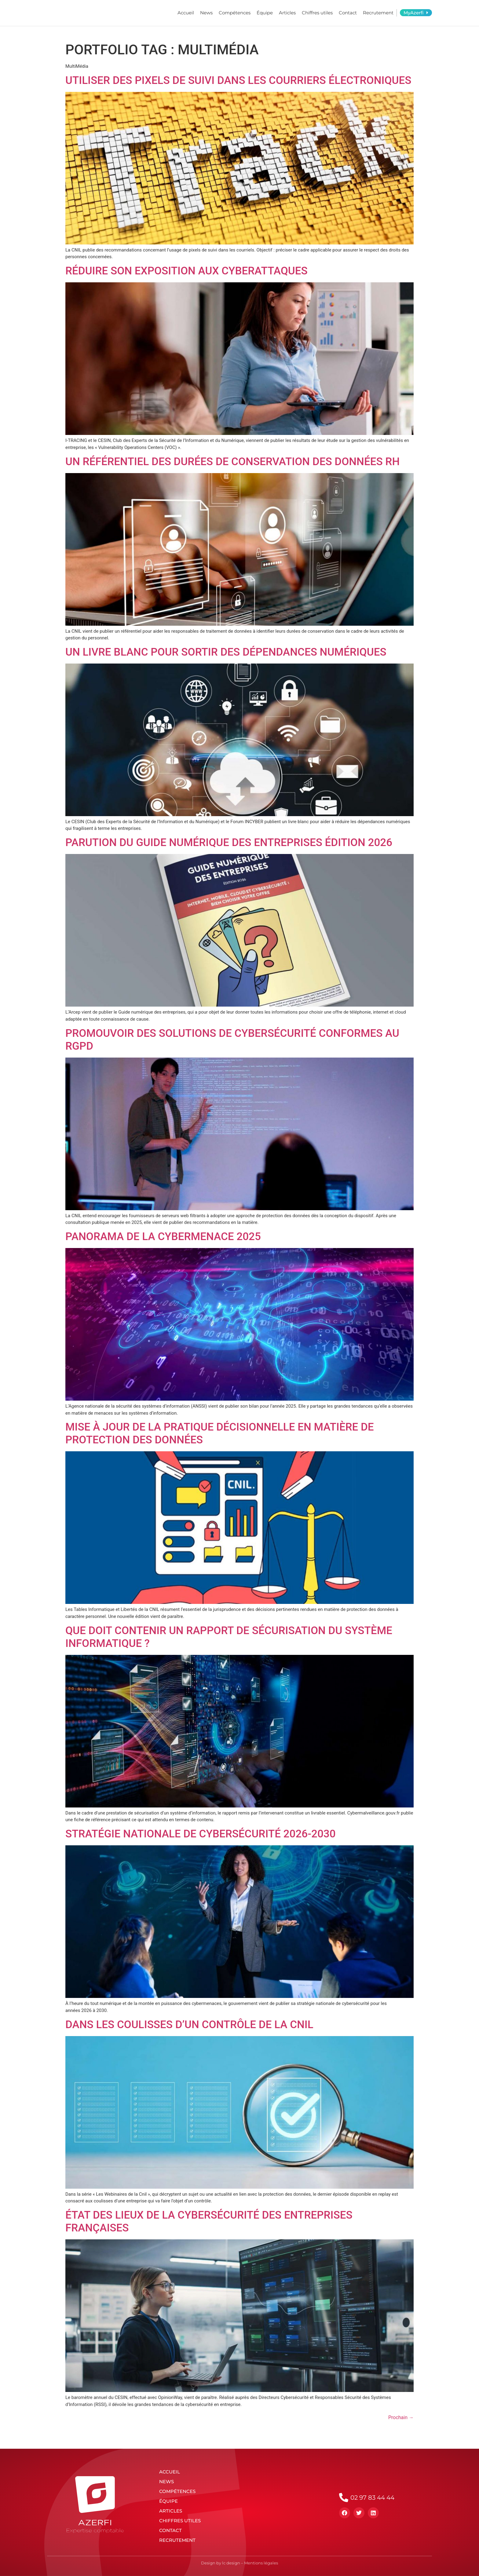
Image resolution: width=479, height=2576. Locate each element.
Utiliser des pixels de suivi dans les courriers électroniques (238, 80)
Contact (348, 13)
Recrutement (378, 13)
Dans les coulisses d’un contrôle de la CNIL (189, 2024)
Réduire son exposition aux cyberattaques (186, 271)
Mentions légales (261, 2562)
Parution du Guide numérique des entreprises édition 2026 (228, 842)
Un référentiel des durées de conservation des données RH (232, 461)
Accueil (185, 13)
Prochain (401, 2417)
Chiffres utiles (317, 13)
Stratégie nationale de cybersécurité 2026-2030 (200, 1834)
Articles (287, 13)
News (206, 13)
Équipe (265, 13)
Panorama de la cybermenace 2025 (163, 1236)
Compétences (234, 13)
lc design (231, 2562)
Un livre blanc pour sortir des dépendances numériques (225, 652)
